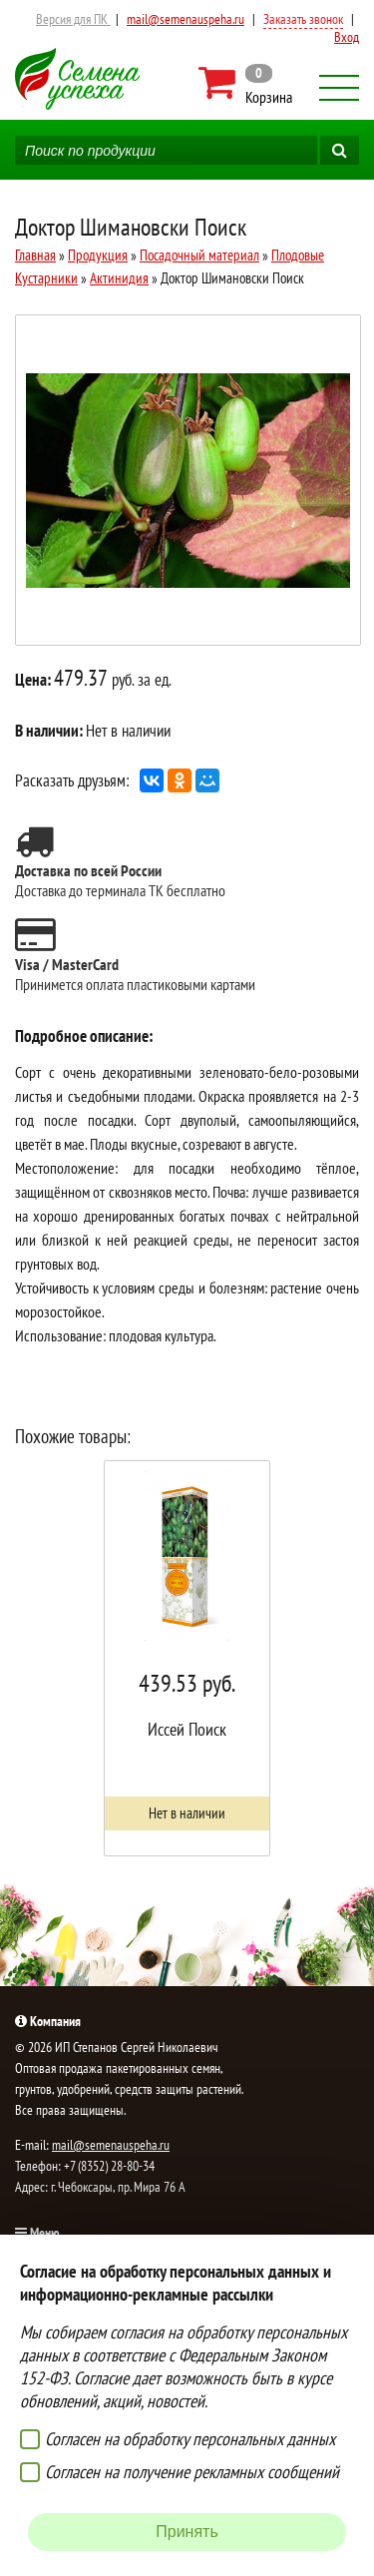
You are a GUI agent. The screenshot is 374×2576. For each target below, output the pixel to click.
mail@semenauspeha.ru (185, 19)
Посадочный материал (199, 255)
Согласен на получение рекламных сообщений (192, 2471)
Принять (187, 2531)
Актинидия (119, 277)
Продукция (98, 255)
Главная (35, 255)
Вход (346, 37)
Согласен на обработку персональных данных (190, 2438)
